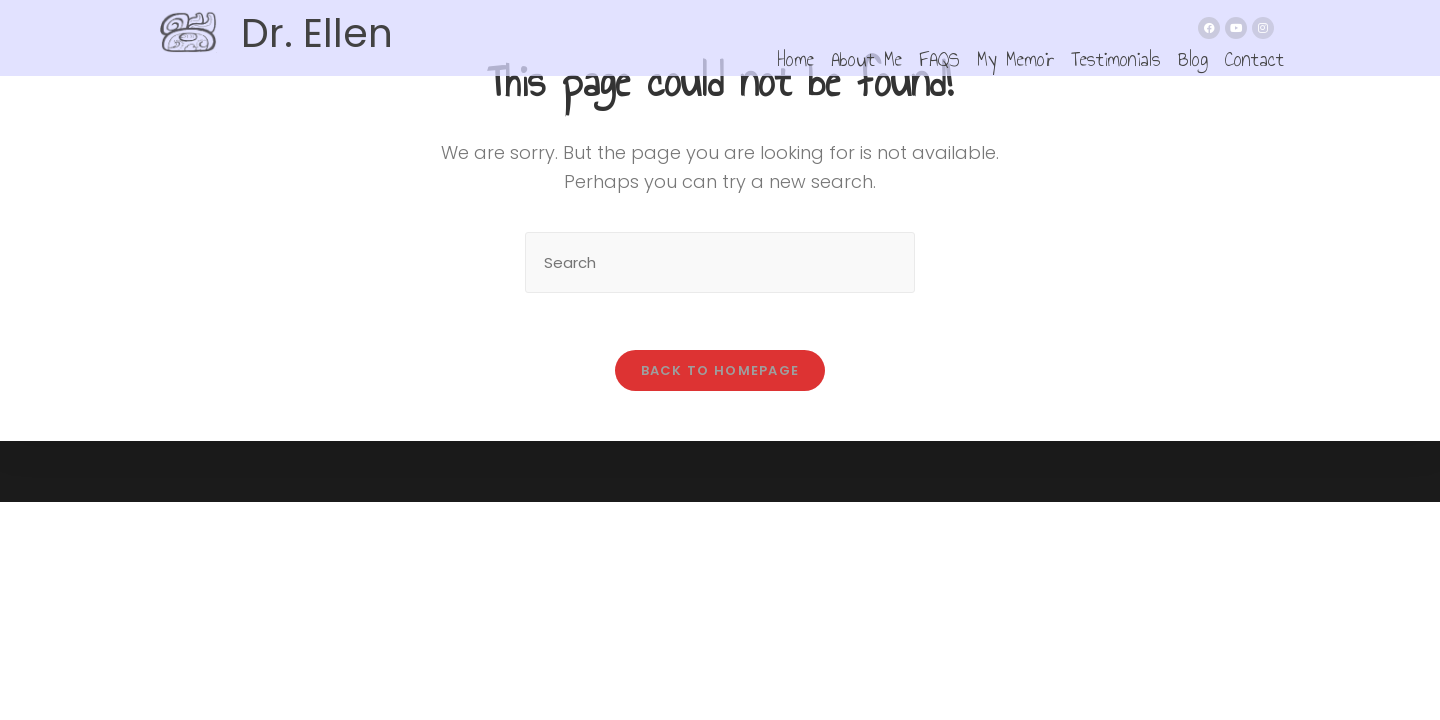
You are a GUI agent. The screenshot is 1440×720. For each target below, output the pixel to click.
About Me (866, 58)
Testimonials (1116, 58)
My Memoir (1015, 58)
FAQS (939, 58)
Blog (1193, 58)
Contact (1254, 58)
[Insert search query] (720, 262)
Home (795, 58)
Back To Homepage (720, 373)
